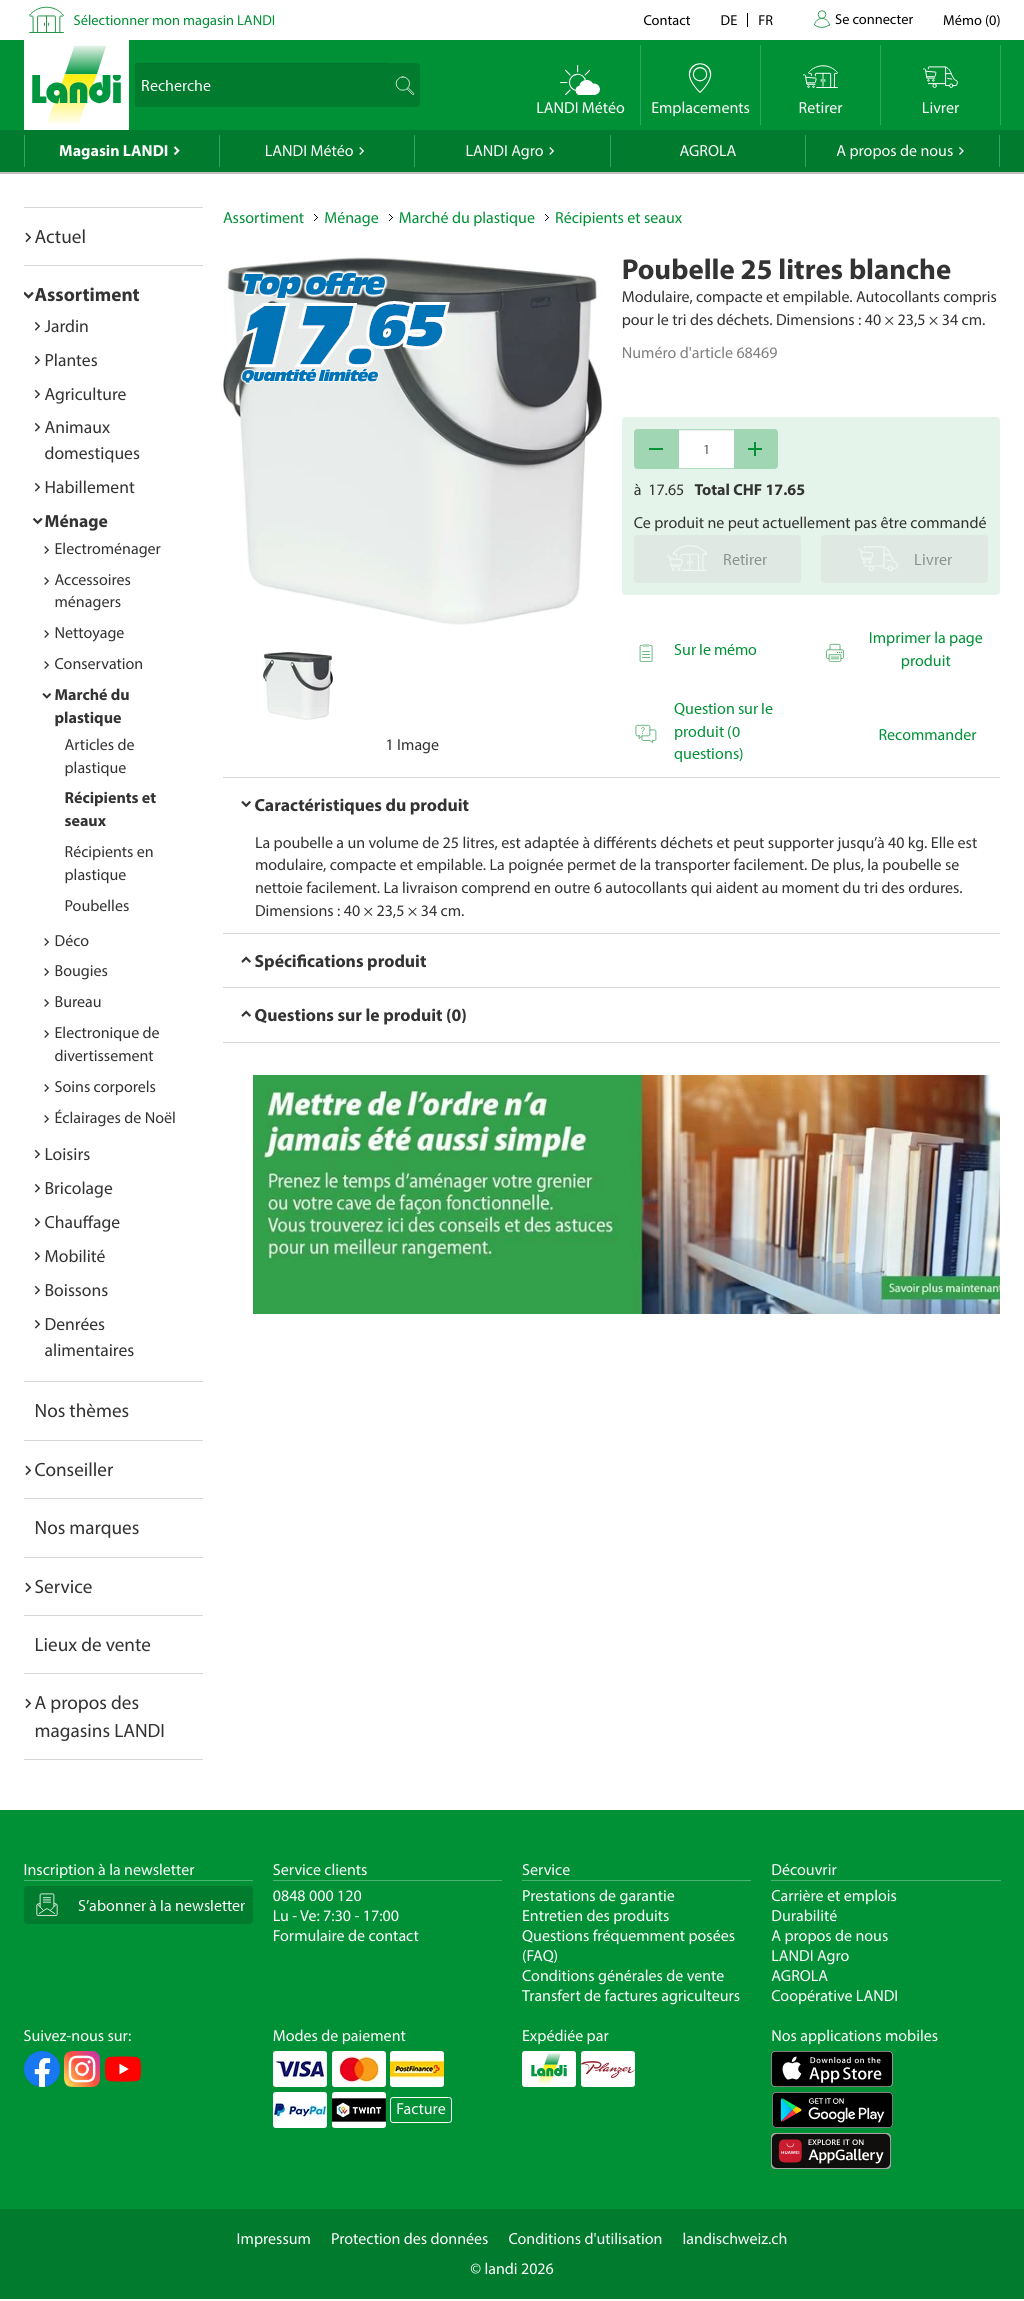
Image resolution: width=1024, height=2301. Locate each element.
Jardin (67, 325)
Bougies (81, 971)
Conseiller (74, 1469)
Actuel (60, 236)
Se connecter (874, 18)
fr (765, 19)
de (729, 19)
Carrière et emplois (834, 1896)
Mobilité (75, 1255)
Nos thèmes (82, 1410)
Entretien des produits (595, 1916)
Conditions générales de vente (623, 1976)
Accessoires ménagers (93, 591)
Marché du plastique (467, 218)
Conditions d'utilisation (585, 2239)
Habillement (90, 486)
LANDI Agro (504, 151)
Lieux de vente (93, 1644)
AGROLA (707, 151)
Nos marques (87, 1527)
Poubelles (97, 906)
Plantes (71, 359)
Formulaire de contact (346, 1936)
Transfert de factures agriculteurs (631, 1996)
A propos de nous (894, 151)
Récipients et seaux (618, 218)
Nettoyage (90, 633)
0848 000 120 (317, 1896)
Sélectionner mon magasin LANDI (175, 19)
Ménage (76, 520)
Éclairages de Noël (115, 1118)
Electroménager (108, 549)
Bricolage (79, 1187)
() (971, 19)
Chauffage (83, 1221)
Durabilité (804, 1916)
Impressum (274, 2239)
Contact (666, 19)
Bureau (78, 1002)
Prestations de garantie (598, 1896)
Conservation (99, 664)
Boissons (77, 1289)
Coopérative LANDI (834, 1996)
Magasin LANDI (113, 151)
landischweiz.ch (735, 2239)
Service (64, 1586)
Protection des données (410, 2239)
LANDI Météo (309, 151)
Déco (72, 941)
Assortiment (87, 294)
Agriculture (86, 393)
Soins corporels (105, 1087)
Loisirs (68, 1153)
